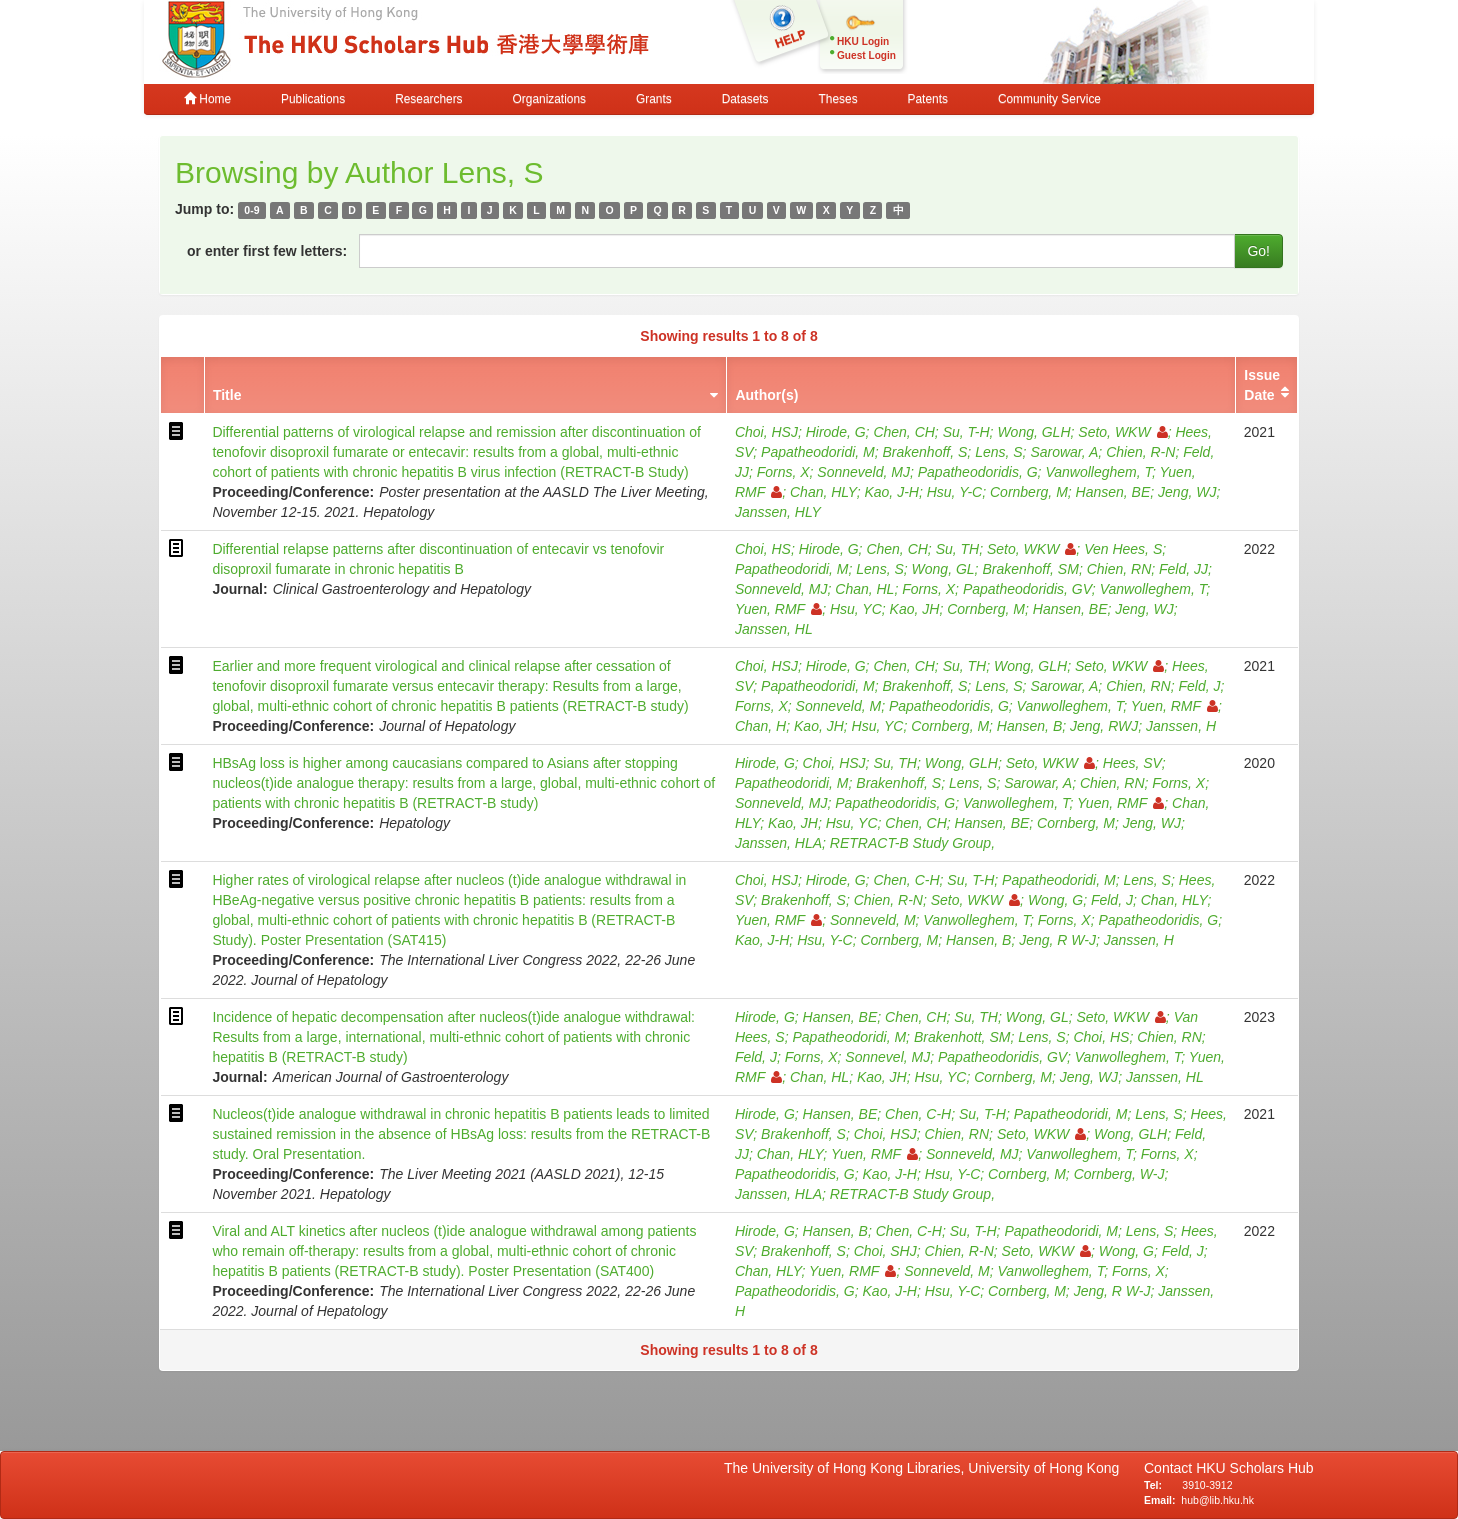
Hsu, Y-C (955, 492)
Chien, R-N (1140, 452)
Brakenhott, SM (962, 1037)
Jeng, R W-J (1057, 940)
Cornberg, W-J (1119, 1174)
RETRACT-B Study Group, (912, 843)
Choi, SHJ (885, 1251)
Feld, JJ (1183, 569)
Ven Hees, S (1123, 549)
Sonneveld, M (839, 706)
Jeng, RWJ (1104, 726)
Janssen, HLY (778, 512)
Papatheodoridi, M (818, 452)
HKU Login (863, 41)
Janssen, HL (774, 629)
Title (227, 395)
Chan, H (760, 726)
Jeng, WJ (1187, 492)
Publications (313, 99)
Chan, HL (864, 589)
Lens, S (998, 452)
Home (207, 99)
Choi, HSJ (766, 432)
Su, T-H (966, 432)
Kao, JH (915, 609)
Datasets (745, 99)
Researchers (428, 99)
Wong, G (1055, 900)
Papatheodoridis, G (978, 472)
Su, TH (958, 549)
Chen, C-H (906, 880)
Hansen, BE (1113, 492)
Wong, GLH (1033, 432)
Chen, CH (903, 432)
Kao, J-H (891, 492)
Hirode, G (836, 432)
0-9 (251, 210)
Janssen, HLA (778, 843)
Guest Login (866, 55)
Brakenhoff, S (925, 452)
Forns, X (783, 472)
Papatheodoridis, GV (1027, 589)
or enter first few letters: (267, 251)
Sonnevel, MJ (887, 1057)
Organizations (549, 99)
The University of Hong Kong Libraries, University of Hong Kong (925, 1468)
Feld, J (1200, 686)
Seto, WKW (1122, 432)
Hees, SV (1132, 763)
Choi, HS (763, 549)
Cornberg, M (1029, 492)
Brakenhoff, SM (1030, 569)
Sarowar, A (1064, 452)
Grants (654, 99)
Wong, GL (943, 569)
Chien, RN (1119, 569)
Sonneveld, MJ (863, 472)
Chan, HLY (823, 492)
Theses (838, 99)
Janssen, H (1181, 726)
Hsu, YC (856, 609)
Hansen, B (1029, 726)
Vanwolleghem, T (1098, 472)
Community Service (1049, 99)
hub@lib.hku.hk (1217, 1500)
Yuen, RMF (778, 609)
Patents (928, 99)
